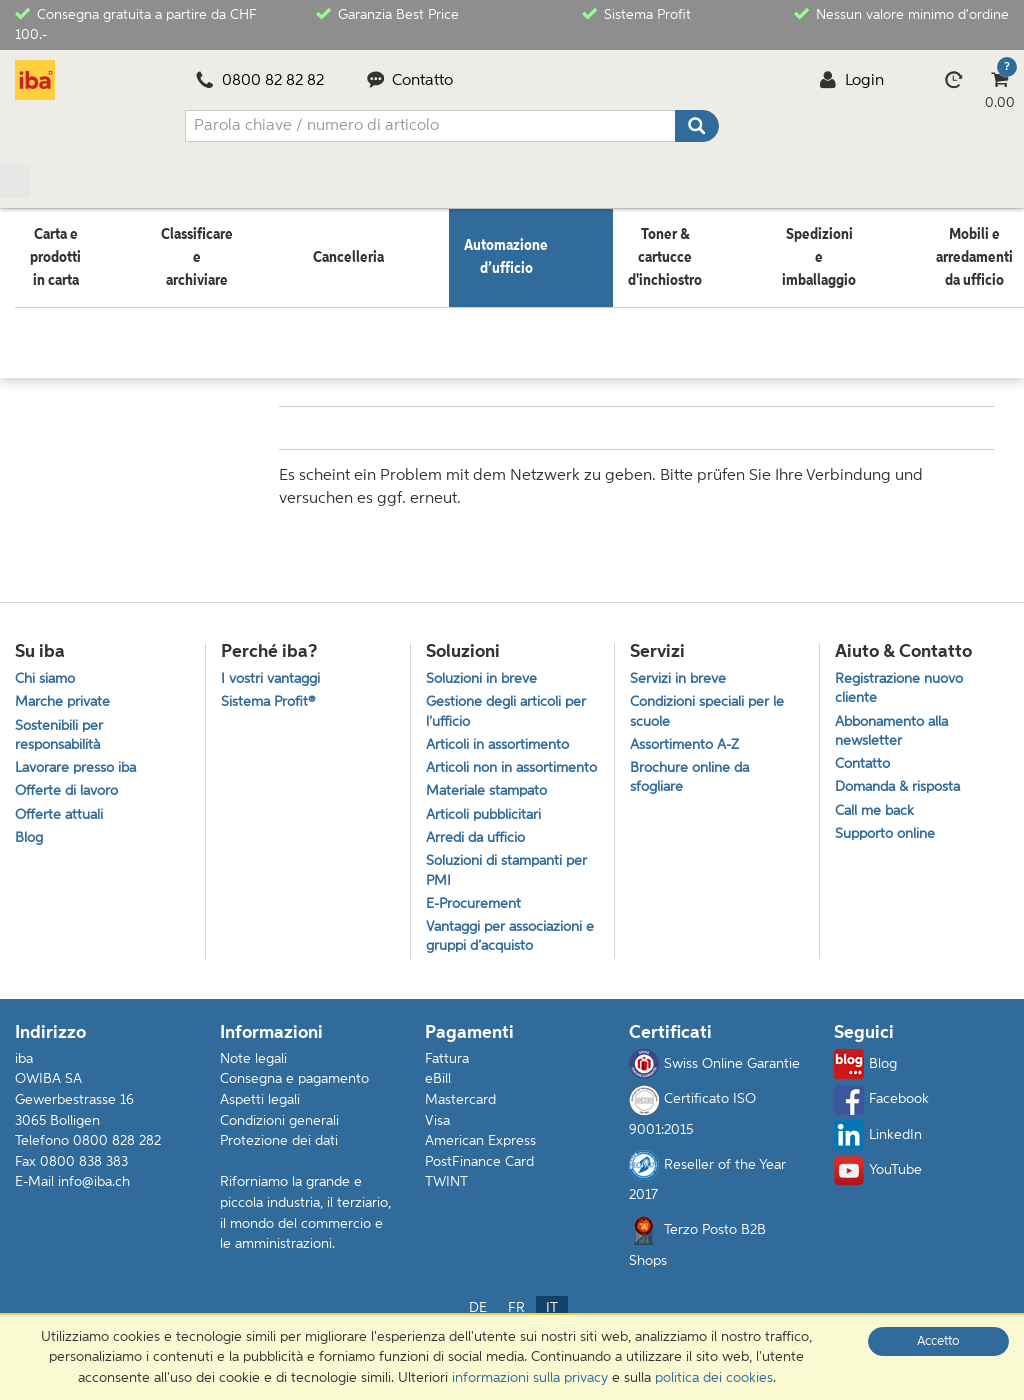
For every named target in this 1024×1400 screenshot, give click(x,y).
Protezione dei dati (279, 1176)
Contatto (410, 81)
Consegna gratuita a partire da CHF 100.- (136, 23)
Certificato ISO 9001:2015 (692, 1145)
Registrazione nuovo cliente (903, 676)
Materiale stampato (490, 810)
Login (851, 81)
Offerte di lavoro (69, 788)
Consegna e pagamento (294, 1114)
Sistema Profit (636, 13)
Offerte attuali (61, 814)
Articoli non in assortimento (472, 774)
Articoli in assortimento (501, 737)
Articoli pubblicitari (487, 835)
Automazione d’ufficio (138, 299)
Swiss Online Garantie (714, 1099)
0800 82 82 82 (260, 81)
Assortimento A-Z (688, 737)
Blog (30, 839)
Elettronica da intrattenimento (317, 299)
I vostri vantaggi (274, 665)
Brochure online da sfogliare (693, 774)
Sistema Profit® (270, 691)
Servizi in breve (680, 665)
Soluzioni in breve (485, 665)
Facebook (881, 1134)
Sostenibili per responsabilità (61, 727)
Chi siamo (47, 665)
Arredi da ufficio (479, 861)
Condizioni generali (279, 1155)
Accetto (938, 1341)
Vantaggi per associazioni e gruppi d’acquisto (509, 969)
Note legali (253, 1093)
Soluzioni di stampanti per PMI (512, 897)
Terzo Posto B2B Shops (697, 1276)
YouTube (878, 1205)
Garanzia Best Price (387, 13)
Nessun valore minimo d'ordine (901, 13)
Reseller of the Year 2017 (707, 1211)
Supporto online (889, 835)
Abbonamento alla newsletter (897, 723)
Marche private (65, 691)
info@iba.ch (94, 1217)
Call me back (877, 810)
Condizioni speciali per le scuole (711, 702)
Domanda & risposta (903, 784)
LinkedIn (878, 1170)
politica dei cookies (714, 1378)
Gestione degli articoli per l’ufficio (510, 702)
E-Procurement (476, 933)
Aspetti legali (260, 1134)
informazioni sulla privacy (530, 1378)
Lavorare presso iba (80, 763)
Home (34, 299)
